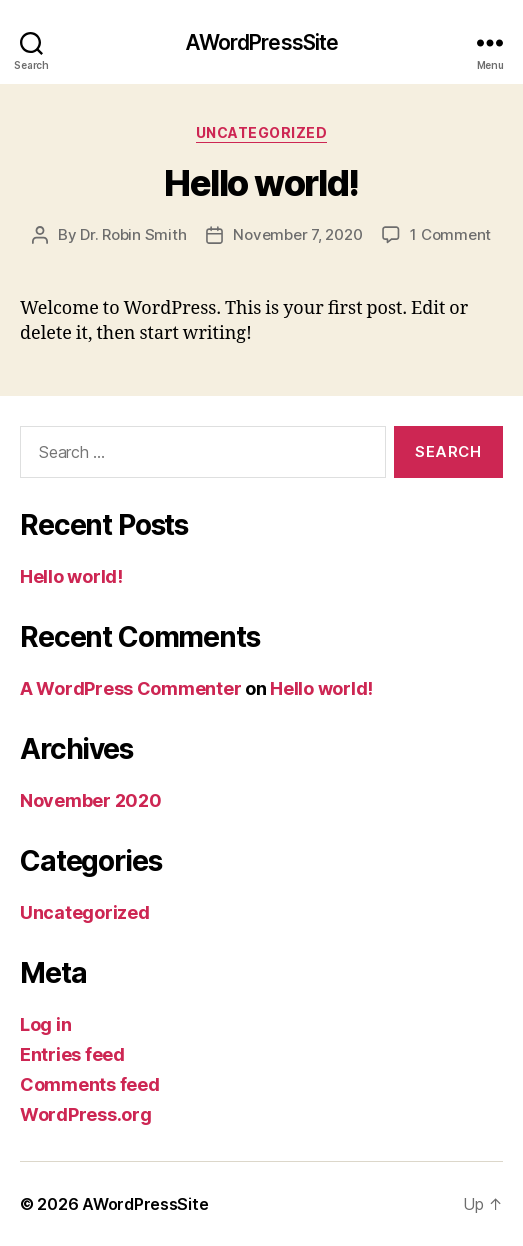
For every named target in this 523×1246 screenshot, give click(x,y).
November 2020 (91, 800)
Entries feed (72, 1054)
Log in (45, 1024)
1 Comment (450, 234)
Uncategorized (262, 132)
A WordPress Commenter (130, 688)
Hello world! (261, 183)
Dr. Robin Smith (133, 234)
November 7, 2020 (297, 234)
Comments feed (90, 1084)
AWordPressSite (262, 42)
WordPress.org (86, 1114)
